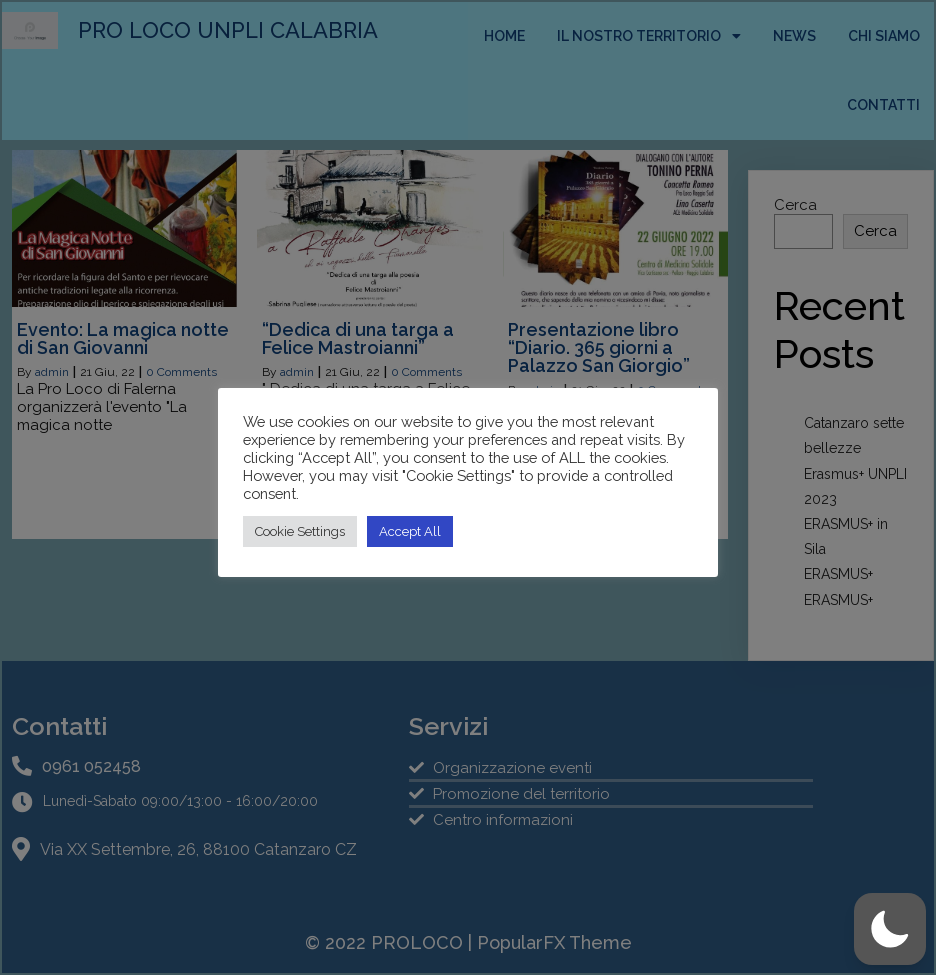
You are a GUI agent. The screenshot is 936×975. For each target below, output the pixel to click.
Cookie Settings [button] (300, 531)
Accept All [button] (410, 531)
